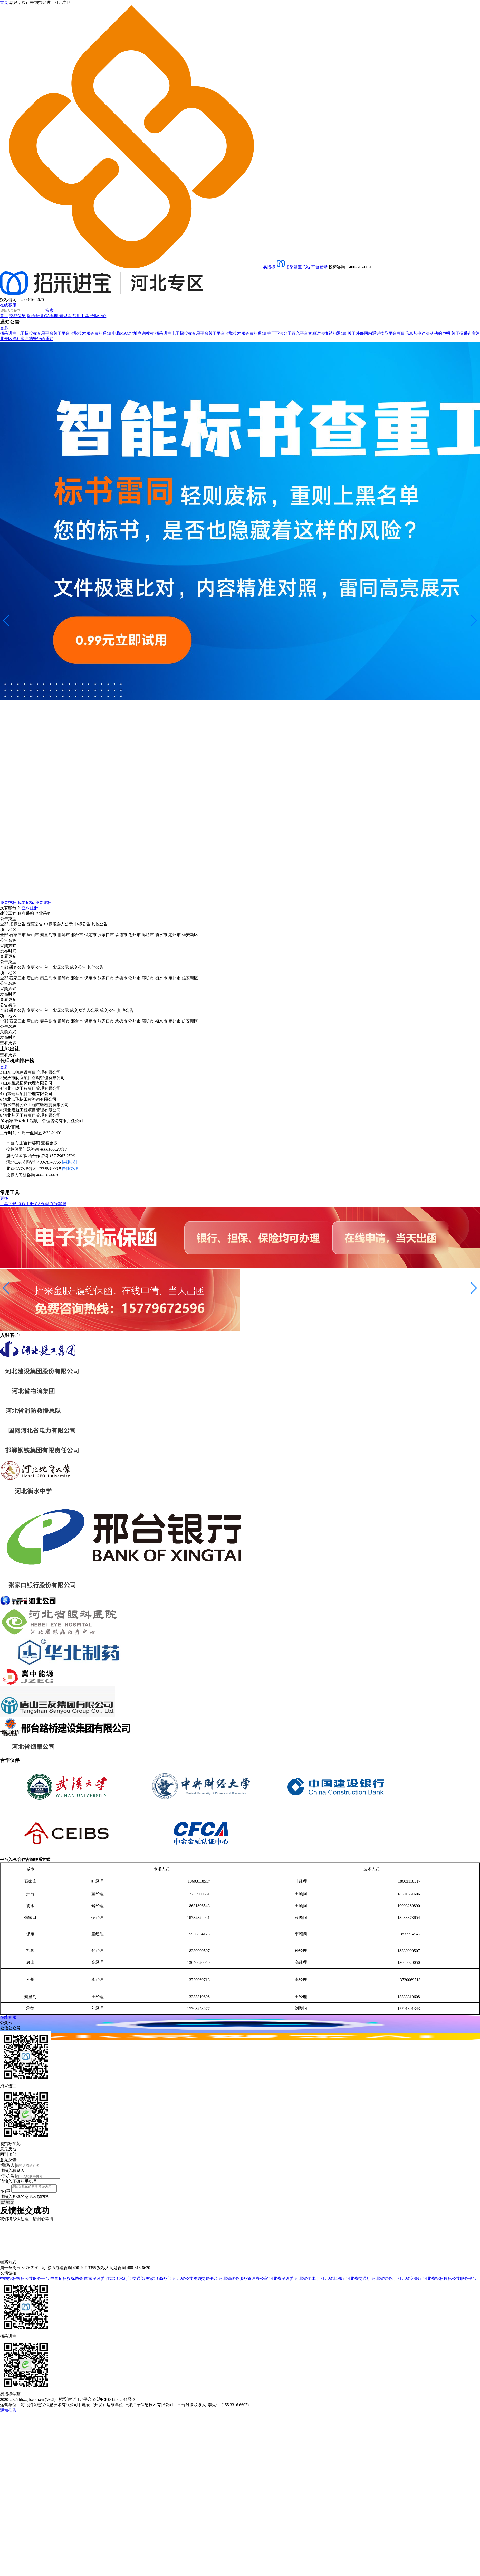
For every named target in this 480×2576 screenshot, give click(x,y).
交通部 (139, 2280)
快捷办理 (70, 1162)
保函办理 (35, 316)
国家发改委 (95, 2280)
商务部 (165, 2280)
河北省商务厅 (410, 2280)
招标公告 (17, 924)
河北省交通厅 (359, 2280)
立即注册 (30, 908)
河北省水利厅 (333, 2280)
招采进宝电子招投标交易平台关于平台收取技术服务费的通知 (56, 333)
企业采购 (43, 913)
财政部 (152, 2280)
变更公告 (35, 924)
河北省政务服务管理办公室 (244, 2280)
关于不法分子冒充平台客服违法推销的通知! (307, 333)
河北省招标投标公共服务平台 (449, 2280)
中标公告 (82, 924)
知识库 (65, 316)
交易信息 (17, 316)
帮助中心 (98, 316)
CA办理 (51, 316)
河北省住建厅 (307, 2280)
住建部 (112, 2280)
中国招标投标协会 (67, 2280)
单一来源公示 (56, 967)
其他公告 (99, 924)
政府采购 (25, 913)
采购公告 (17, 967)
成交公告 (78, 967)
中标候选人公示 (58, 924)
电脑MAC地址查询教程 (133, 333)
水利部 (125, 2280)
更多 (4, 328)
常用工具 (81, 316)
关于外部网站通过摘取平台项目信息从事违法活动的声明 (399, 333)
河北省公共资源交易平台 (195, 2280)
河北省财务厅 (384, 2280)
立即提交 (7, 2204)
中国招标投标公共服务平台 (25, 2280)
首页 (4, 316)
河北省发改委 (282, 2280)
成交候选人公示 (84, 1010)
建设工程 (8, 913)
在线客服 (8, 305)
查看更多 (49, 1143)
